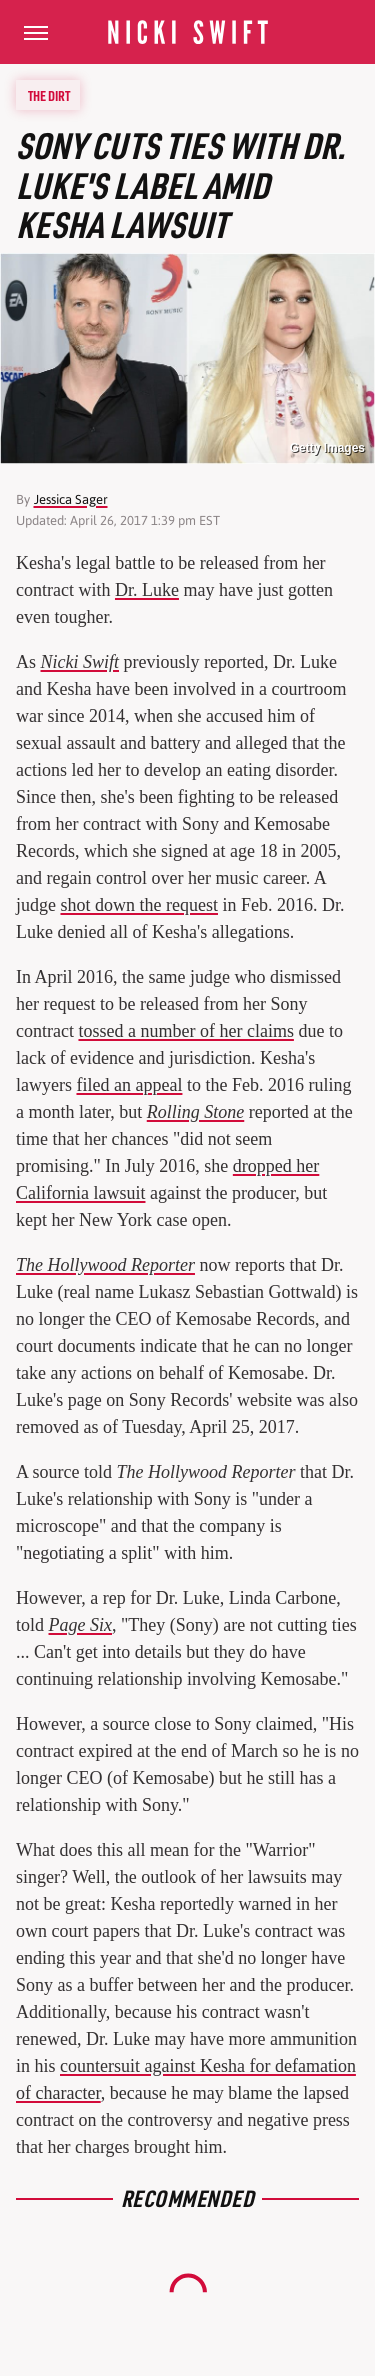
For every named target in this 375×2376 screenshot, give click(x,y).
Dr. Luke (147, 590)
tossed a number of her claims (185, 1031)
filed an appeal (129, 1085)
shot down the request (139, 905)
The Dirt (49, 95)
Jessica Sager (71, 499)
